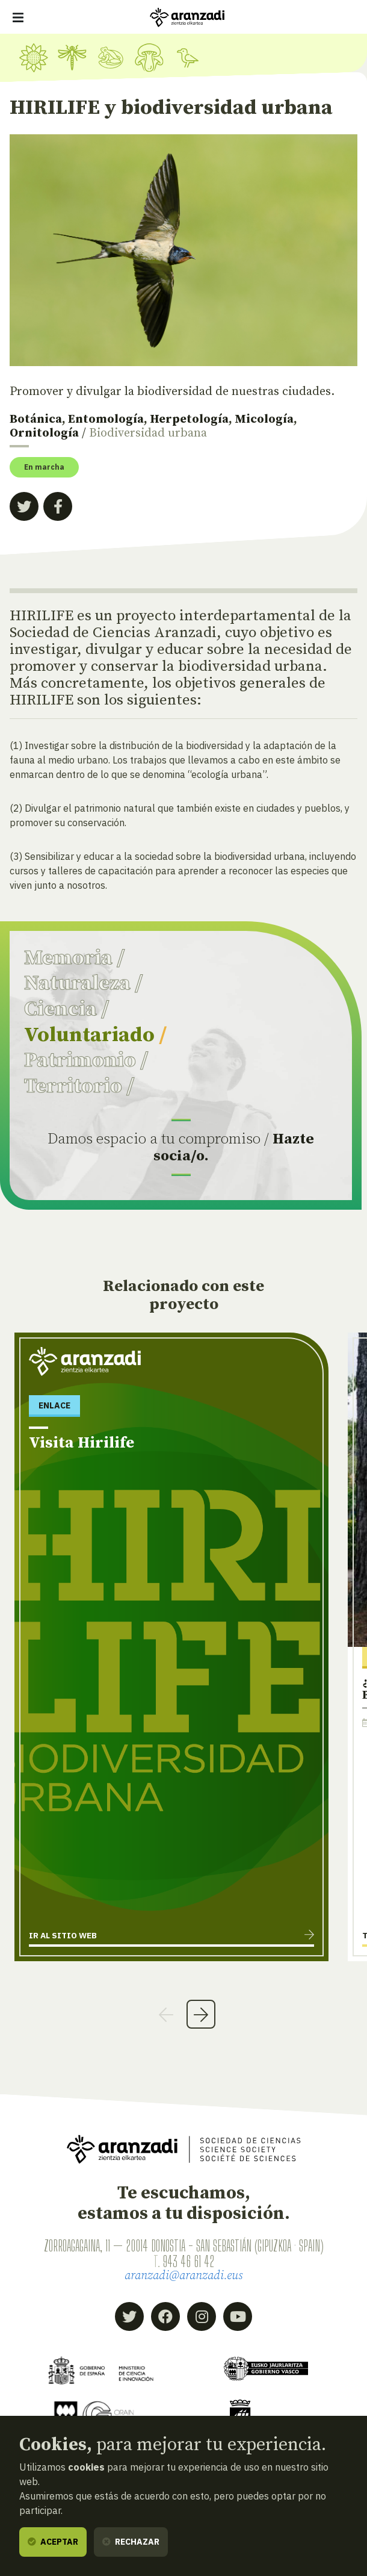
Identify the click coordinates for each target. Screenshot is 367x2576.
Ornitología (44, 433)
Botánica (36, 419)
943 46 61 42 (188, 2261)
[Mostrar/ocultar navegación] (18, 17)
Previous (166, 2014)
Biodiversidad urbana (148, 433)
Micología (264, 419)
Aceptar (53, 2541)
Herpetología (189, 419)
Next (201, 2014)
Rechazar (130, 2541)
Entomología (106, 419)
